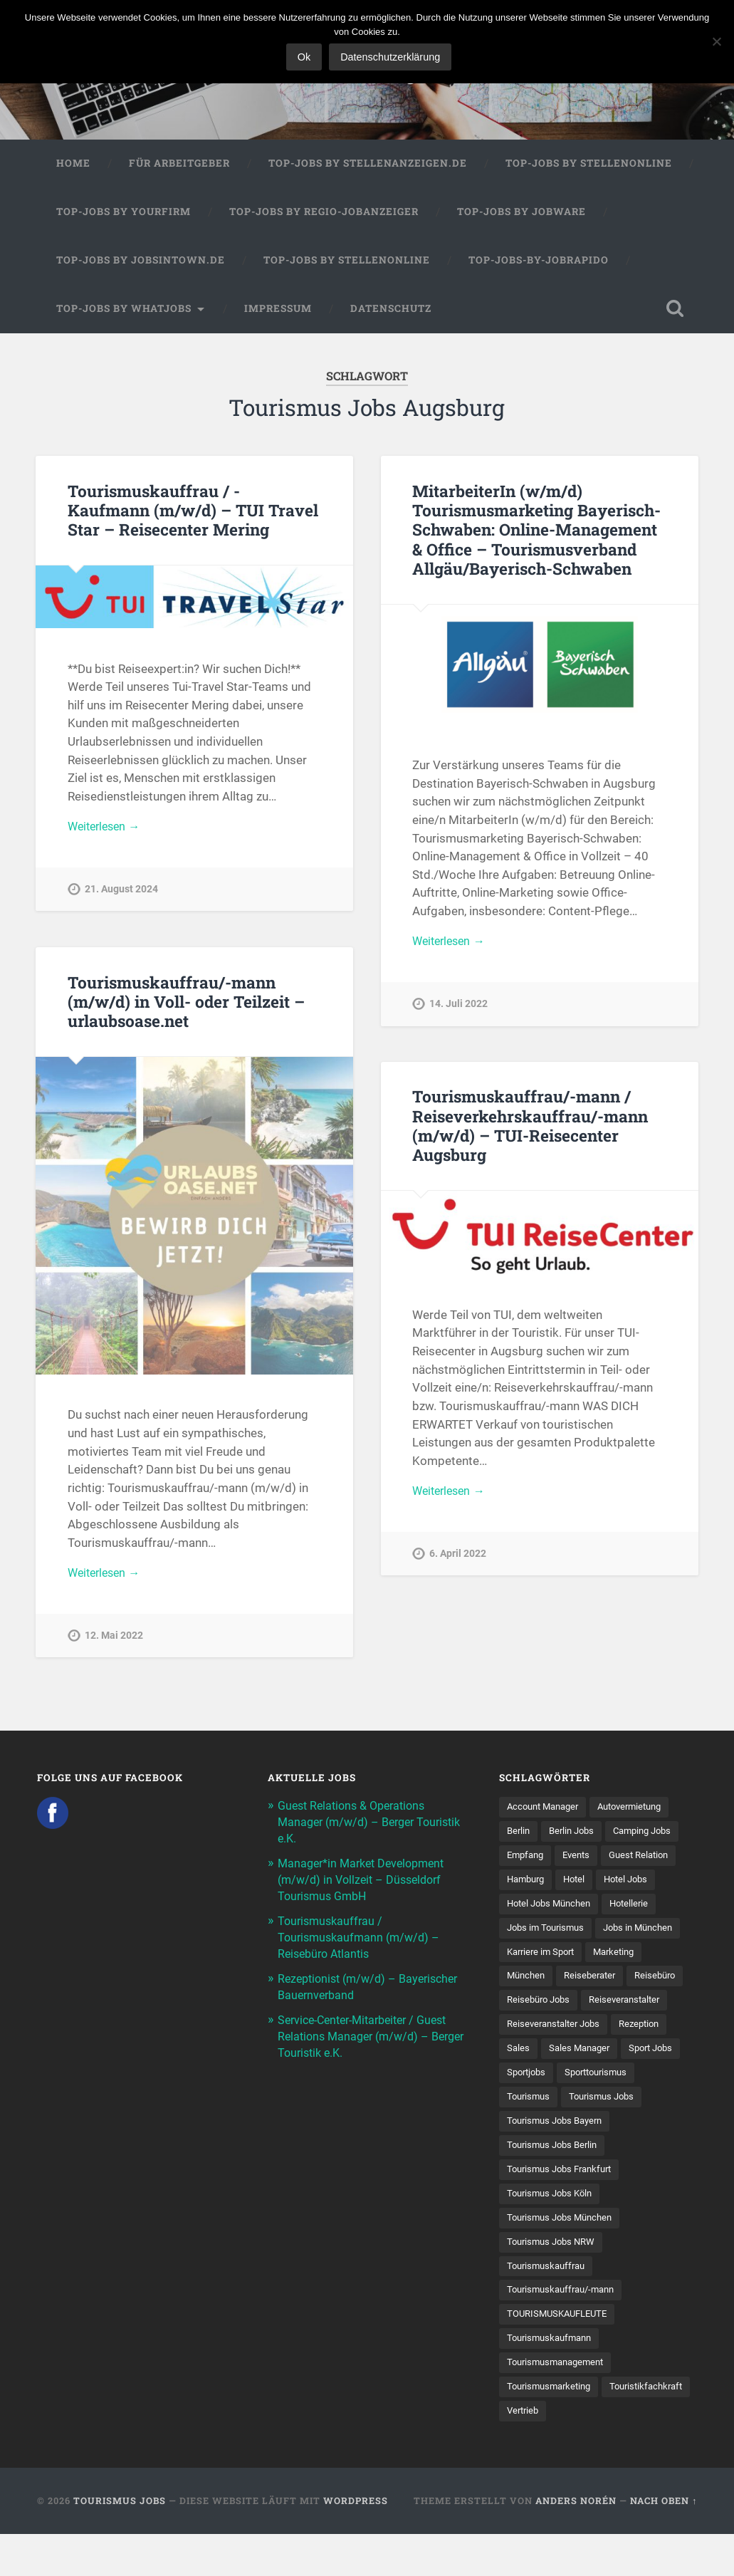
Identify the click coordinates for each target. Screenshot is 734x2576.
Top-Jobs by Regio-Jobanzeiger (324, 215)
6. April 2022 (457, 1558)
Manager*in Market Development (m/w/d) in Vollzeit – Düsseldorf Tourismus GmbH (366, 1880)
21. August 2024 (121, 894)
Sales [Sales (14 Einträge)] (518, 2081)
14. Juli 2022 (458, 1008)
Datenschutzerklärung (392, 57)
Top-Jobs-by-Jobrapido (538, 262)
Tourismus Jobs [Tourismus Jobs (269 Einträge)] (607, 2131)
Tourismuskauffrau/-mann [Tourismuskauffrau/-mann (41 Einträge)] (565, 2329)
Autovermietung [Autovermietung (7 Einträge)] (640, 1810)
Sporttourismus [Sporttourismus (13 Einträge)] (603, 2106)
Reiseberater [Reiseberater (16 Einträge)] (595, 1982)
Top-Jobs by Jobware (521, 215)
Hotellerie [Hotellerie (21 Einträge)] (638, 1908)
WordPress (355, 2542)
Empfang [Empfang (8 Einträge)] (527, 1859)
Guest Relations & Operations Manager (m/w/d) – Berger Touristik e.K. (357, 1824)
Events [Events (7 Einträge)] (582, 1859)
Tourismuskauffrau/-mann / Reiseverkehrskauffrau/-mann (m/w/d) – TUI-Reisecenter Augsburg (529, 1128)
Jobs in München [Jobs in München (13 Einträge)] (647, 1933)
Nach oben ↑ (663, 2542)
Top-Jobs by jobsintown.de (140, 262)
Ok (305, 57)
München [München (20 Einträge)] (527, 1982)
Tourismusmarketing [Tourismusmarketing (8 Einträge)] (552, 2428)
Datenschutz (390, 311)
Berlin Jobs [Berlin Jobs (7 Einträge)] (575, 1834)
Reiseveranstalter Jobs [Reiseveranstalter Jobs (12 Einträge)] (557, 2057)
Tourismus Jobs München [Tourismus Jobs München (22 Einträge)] (564, 2254)
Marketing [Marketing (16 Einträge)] (622, 1958)
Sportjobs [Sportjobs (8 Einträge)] (528, 2106)
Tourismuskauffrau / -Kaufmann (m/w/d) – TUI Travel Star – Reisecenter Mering (194, 513)
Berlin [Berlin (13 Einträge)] (519, 1834)
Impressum (278, 311)
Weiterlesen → (107, 830)
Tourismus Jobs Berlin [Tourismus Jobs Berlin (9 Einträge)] (555, 2180)
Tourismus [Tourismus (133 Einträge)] (530, 2131)
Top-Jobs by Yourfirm (123, 215)
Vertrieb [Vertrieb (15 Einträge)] (622, 2452)
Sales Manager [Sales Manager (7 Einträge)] (582, 2081)
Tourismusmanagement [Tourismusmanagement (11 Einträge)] (559, 2403)
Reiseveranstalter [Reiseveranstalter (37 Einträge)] (545, 2032)
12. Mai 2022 (114, 1640)
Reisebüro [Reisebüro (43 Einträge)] (529, 2007)
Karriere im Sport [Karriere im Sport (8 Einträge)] (544, 1958)
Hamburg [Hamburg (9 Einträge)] (528, 1884)
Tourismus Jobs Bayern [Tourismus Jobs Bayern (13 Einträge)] (559, 2156)
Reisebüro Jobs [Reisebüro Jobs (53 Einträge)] (604, 2007)
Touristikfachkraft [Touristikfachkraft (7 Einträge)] (546, 2452)
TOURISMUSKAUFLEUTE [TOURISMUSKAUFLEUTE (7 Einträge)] (561, 2353)
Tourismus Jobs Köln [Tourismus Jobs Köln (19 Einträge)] (553, 2230)
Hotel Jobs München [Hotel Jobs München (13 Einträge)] (552, 1908)
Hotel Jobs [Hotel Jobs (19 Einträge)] (635, 1884)
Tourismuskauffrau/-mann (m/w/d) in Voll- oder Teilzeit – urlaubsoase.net (186, 1004)
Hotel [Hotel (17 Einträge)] (580, 1884)
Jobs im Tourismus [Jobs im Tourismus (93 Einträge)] (548, 1933)
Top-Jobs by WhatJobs (124, 311)
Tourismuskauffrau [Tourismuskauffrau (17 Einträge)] (549, 2304)
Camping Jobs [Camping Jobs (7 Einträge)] (651, 1834)
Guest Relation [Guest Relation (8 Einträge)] (648, 1859)
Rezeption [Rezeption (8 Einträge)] (649, 2057)
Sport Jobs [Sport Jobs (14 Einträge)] (658, 2081)
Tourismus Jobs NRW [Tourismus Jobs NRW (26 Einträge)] (554, 2279)
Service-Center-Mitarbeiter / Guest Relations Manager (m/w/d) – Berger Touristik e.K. (370, 2032)
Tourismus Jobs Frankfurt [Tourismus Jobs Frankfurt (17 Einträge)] (564, 2205)
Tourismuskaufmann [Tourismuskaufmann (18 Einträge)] (553, 2378)
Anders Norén (576, 2542)
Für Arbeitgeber (179, 166)
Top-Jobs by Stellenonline (588, 166)
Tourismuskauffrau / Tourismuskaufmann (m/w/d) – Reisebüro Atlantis (362, 1936)
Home (73, 166)
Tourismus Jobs (119, 2542)
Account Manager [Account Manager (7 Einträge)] (546, 1810)
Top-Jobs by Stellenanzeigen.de (367, 166)
